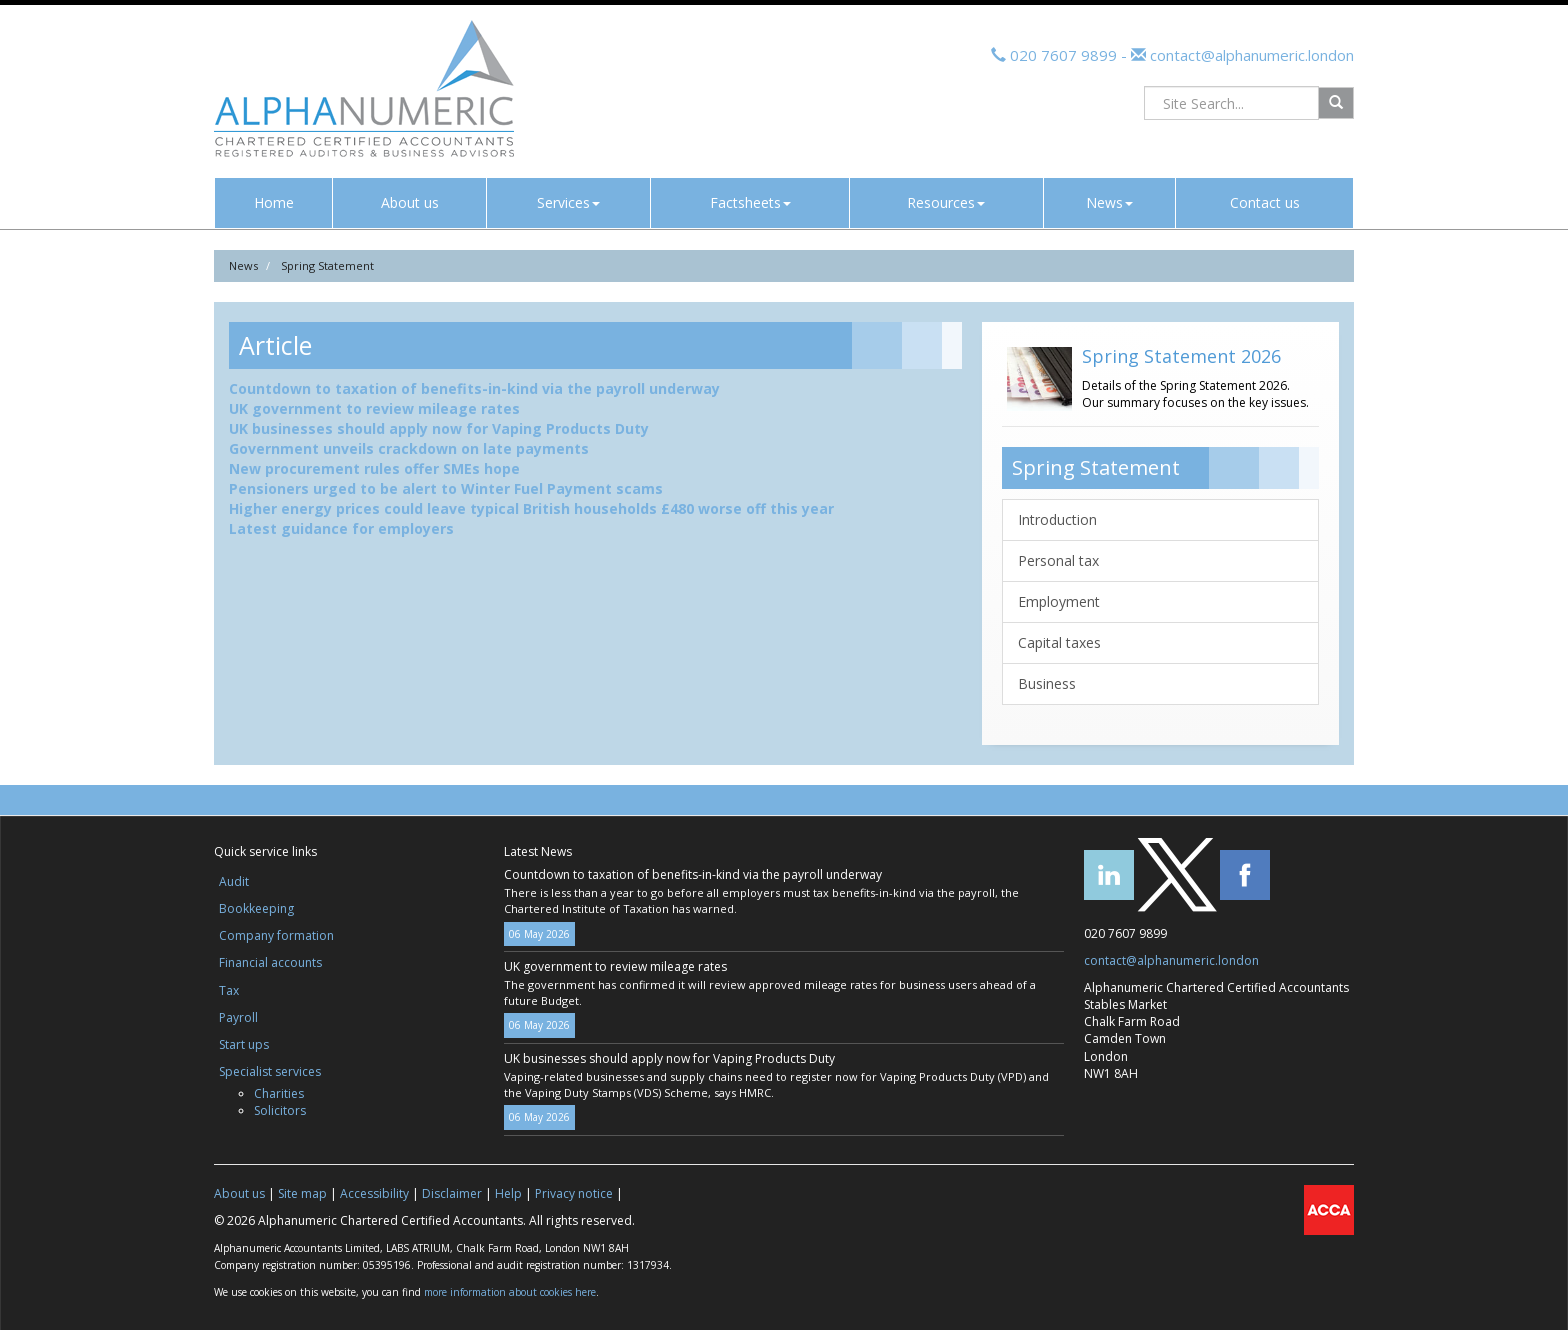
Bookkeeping (256, 908)
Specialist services (270, 1071)
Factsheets (750, 202)
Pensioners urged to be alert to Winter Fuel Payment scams (446, 488)
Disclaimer (452, 1193)
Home (274, 202)
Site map (302, 1193)
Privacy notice (574, 1193)
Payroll (238, 1017)
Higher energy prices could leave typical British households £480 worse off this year (531, 508)
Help (508, 1193)
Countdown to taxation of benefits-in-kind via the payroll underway (474, 388)
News (1109, 202)
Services (568, 202)
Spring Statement (327, 265)
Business (1047, 683)
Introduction (1057, 519)
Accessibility (374, 1193)
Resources (946, 202)
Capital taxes (1059, 642)
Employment (1059, 601)
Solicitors (280, 1110)
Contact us (1265, 202)
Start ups (244, 1044)
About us (410, 202)
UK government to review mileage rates (374, 408)
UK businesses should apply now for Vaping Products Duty (439, 428)
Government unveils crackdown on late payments (409, 448)
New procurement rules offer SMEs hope (374, 468)
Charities (279, 1093)
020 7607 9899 (1063, 55)
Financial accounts (270, 962)
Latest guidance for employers (341, 528)
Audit (234, 881)
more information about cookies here (510, 1292)
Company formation (276, 935)
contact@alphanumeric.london (1250, 55)
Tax (229, 990)
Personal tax (1058, 560)
